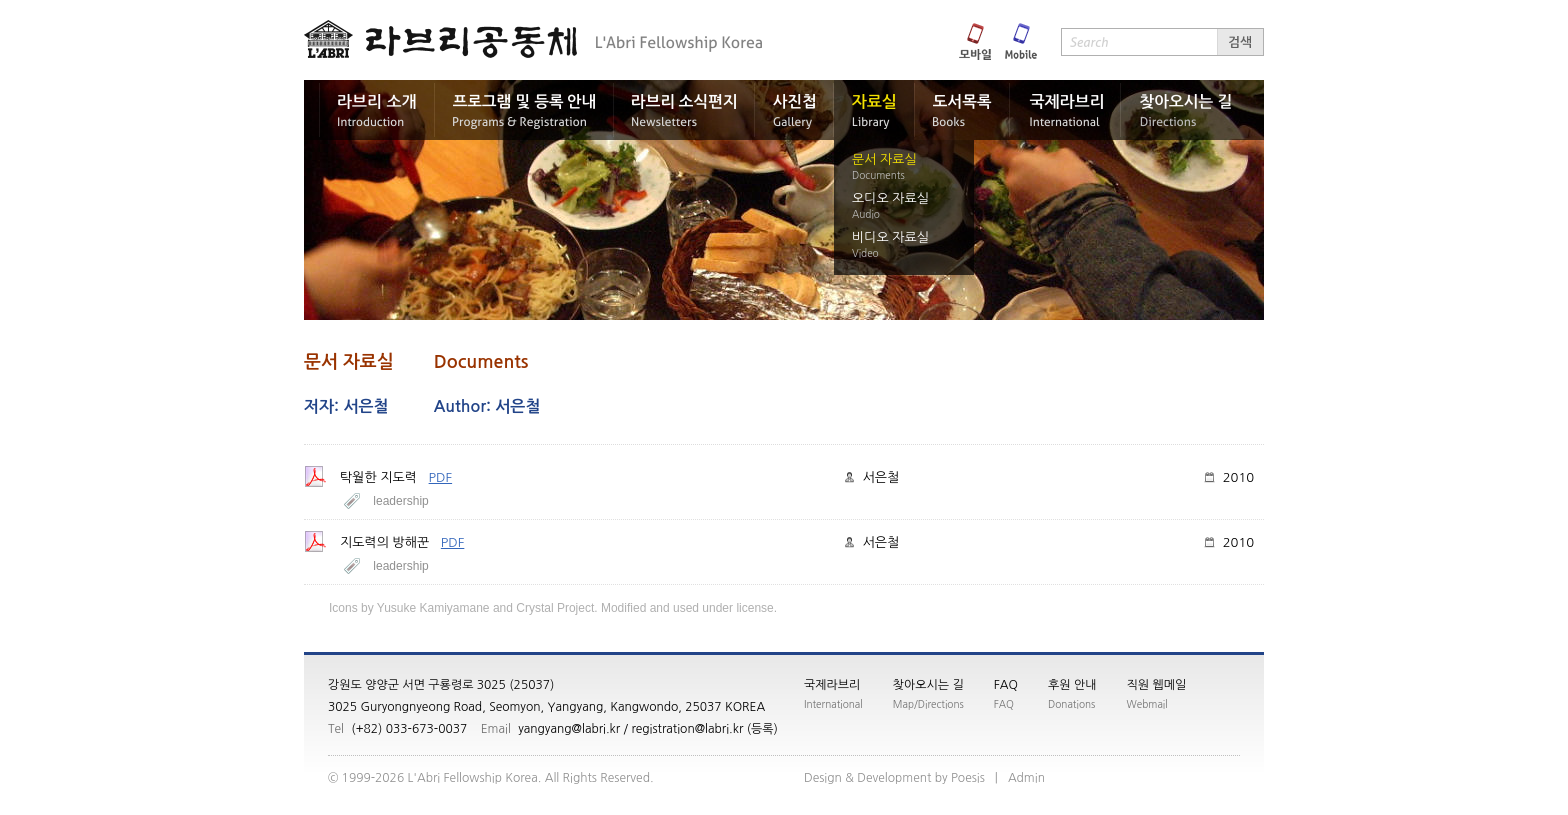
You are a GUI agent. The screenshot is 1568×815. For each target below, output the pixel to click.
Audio (866, 214)
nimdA (1026, 778)
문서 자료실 (884, 159)
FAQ (1006, 685)
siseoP (968, 778)
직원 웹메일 (1157, 685)
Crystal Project (555, 608)
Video (865, 253)
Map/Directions (928, 704)
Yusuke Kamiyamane (433, 608)
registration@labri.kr (687, 729)
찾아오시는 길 (928, 685)
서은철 (881, 477)
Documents (878, 175)
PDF (441, 477)
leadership (400, 501)
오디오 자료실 (890, 198)
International (833, 704)
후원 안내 (1072, 685)
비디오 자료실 (890, 237)
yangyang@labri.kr (569, 729)
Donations (1071, 704)
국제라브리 (832, 685)
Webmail (1147, 704)
